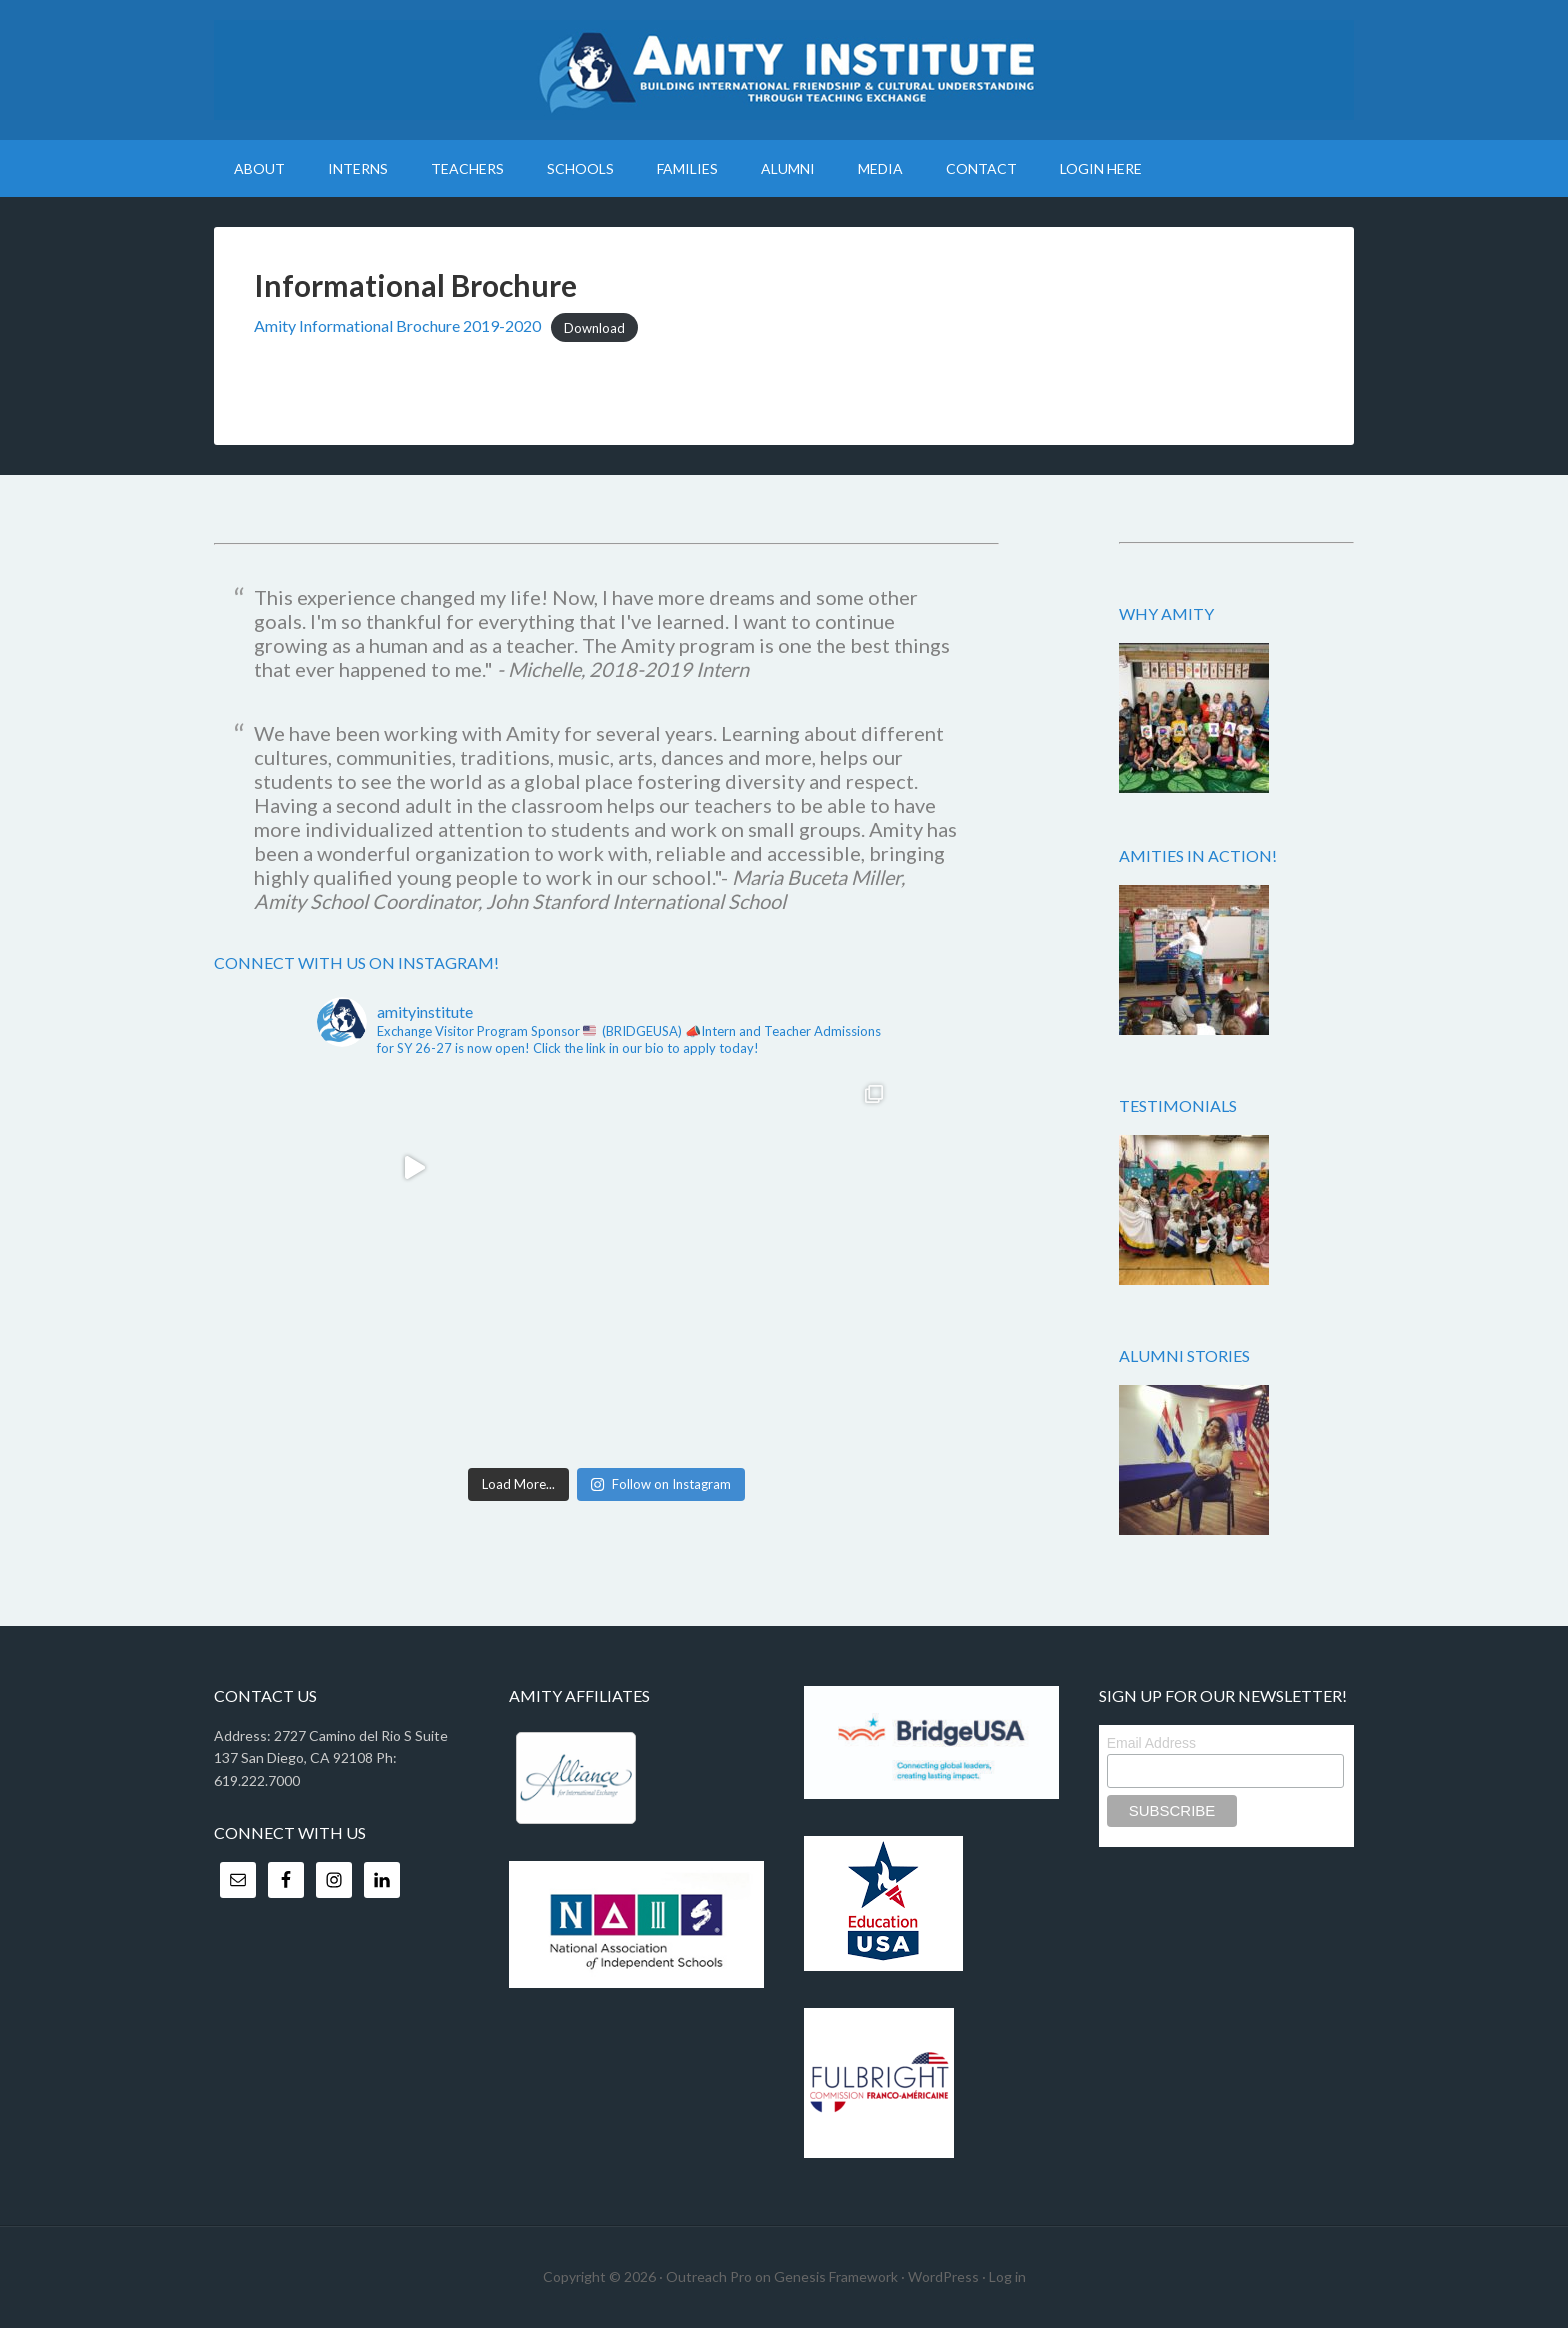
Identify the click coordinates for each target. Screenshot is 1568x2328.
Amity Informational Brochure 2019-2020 (397, 325)
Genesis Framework (836, 2276)
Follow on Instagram (660, 1484)
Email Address (1151, 1743)
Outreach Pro (709, 2276)
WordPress (943, 2276)
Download (594, 327)
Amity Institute (784, 70)
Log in (1007, 2276)
